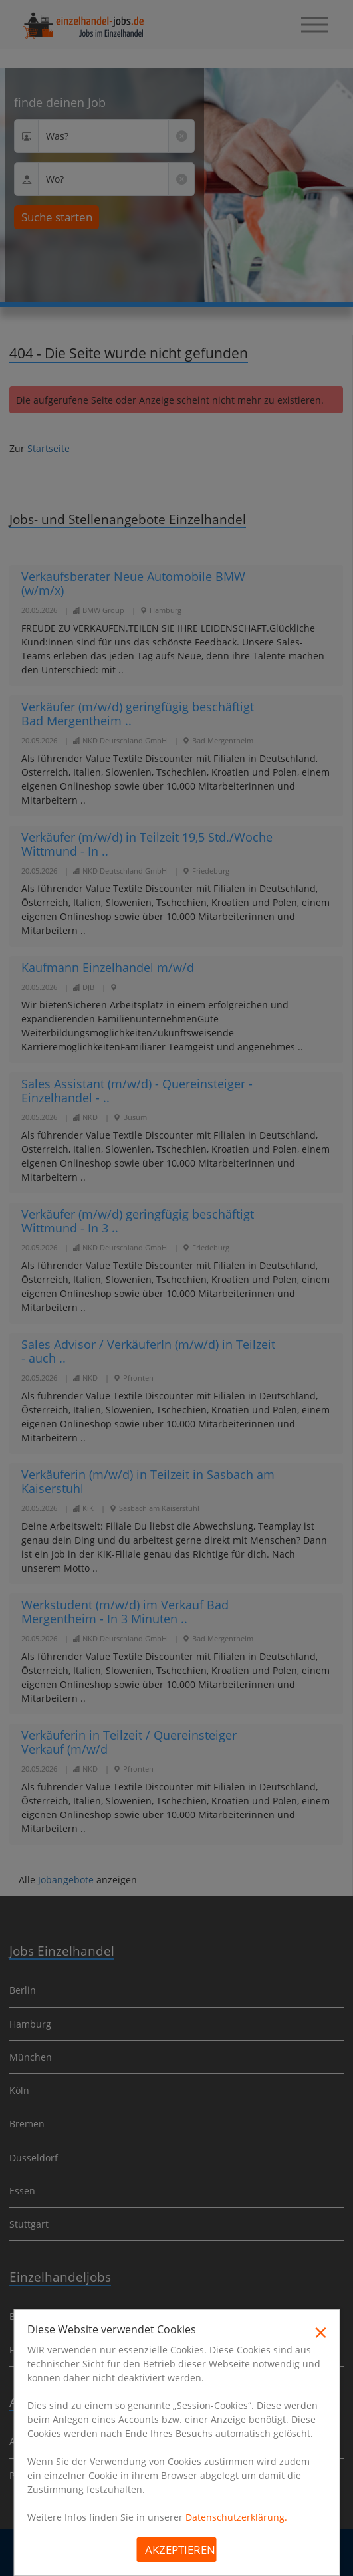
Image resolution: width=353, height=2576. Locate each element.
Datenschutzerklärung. (236, 2517)
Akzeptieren (180, 2549)
